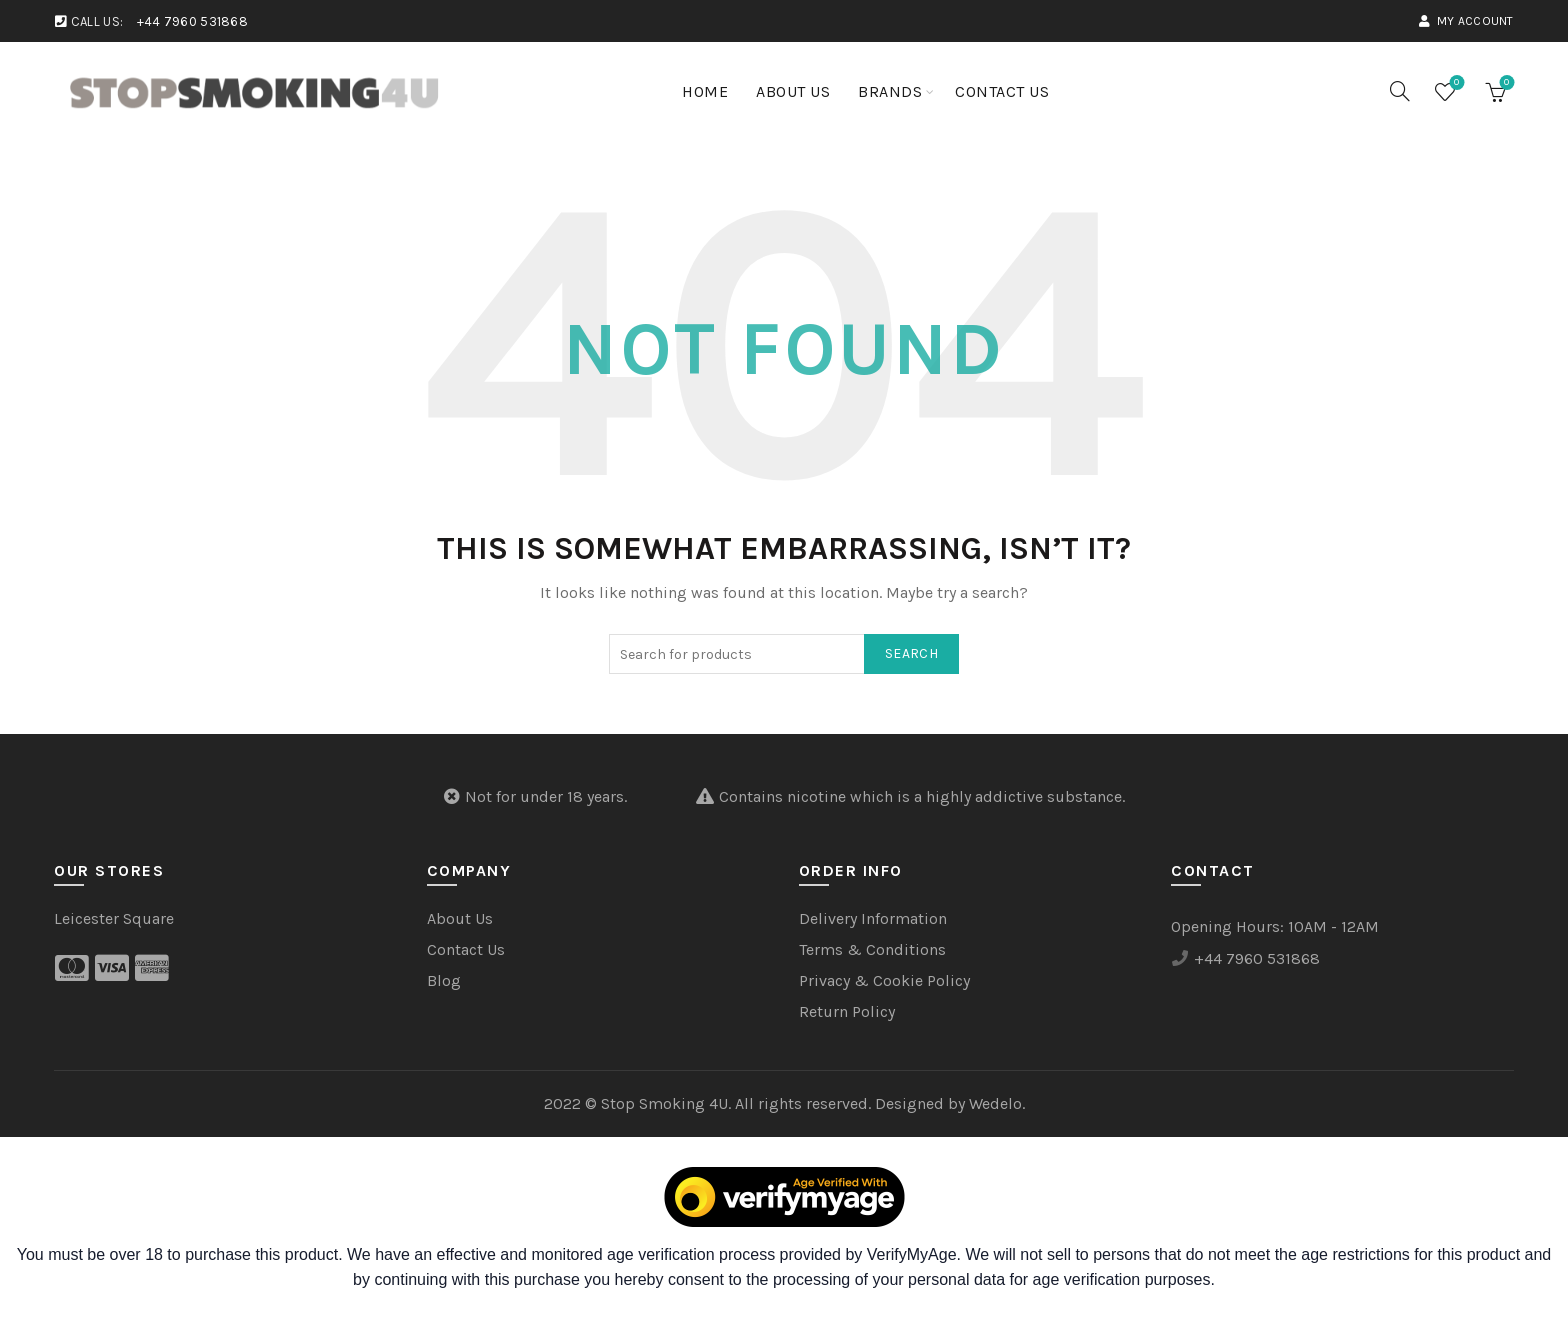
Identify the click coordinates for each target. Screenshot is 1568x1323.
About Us (793, 91)
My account (1465, 21)
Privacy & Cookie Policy (884, 980)
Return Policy (847, 1011)
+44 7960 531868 (193, 21)
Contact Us (1002, 91)
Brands (890, 91)
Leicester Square (114, 918)
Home (705, 91)
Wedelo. (997, 1103)
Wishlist (1454, 83)
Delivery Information (873, 918)
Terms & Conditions (872, 949)
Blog (444, 980)
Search (911, 653)
